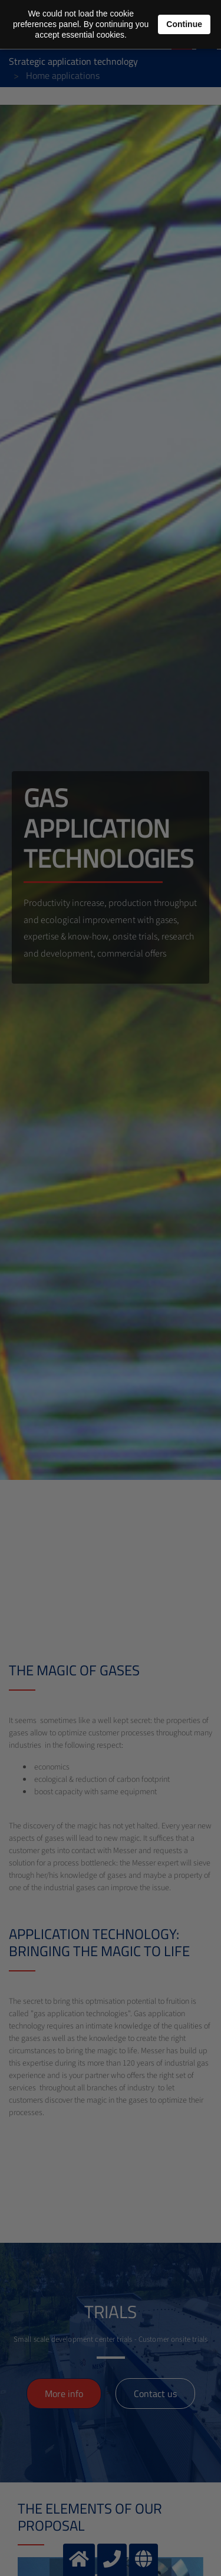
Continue (184, 24)
